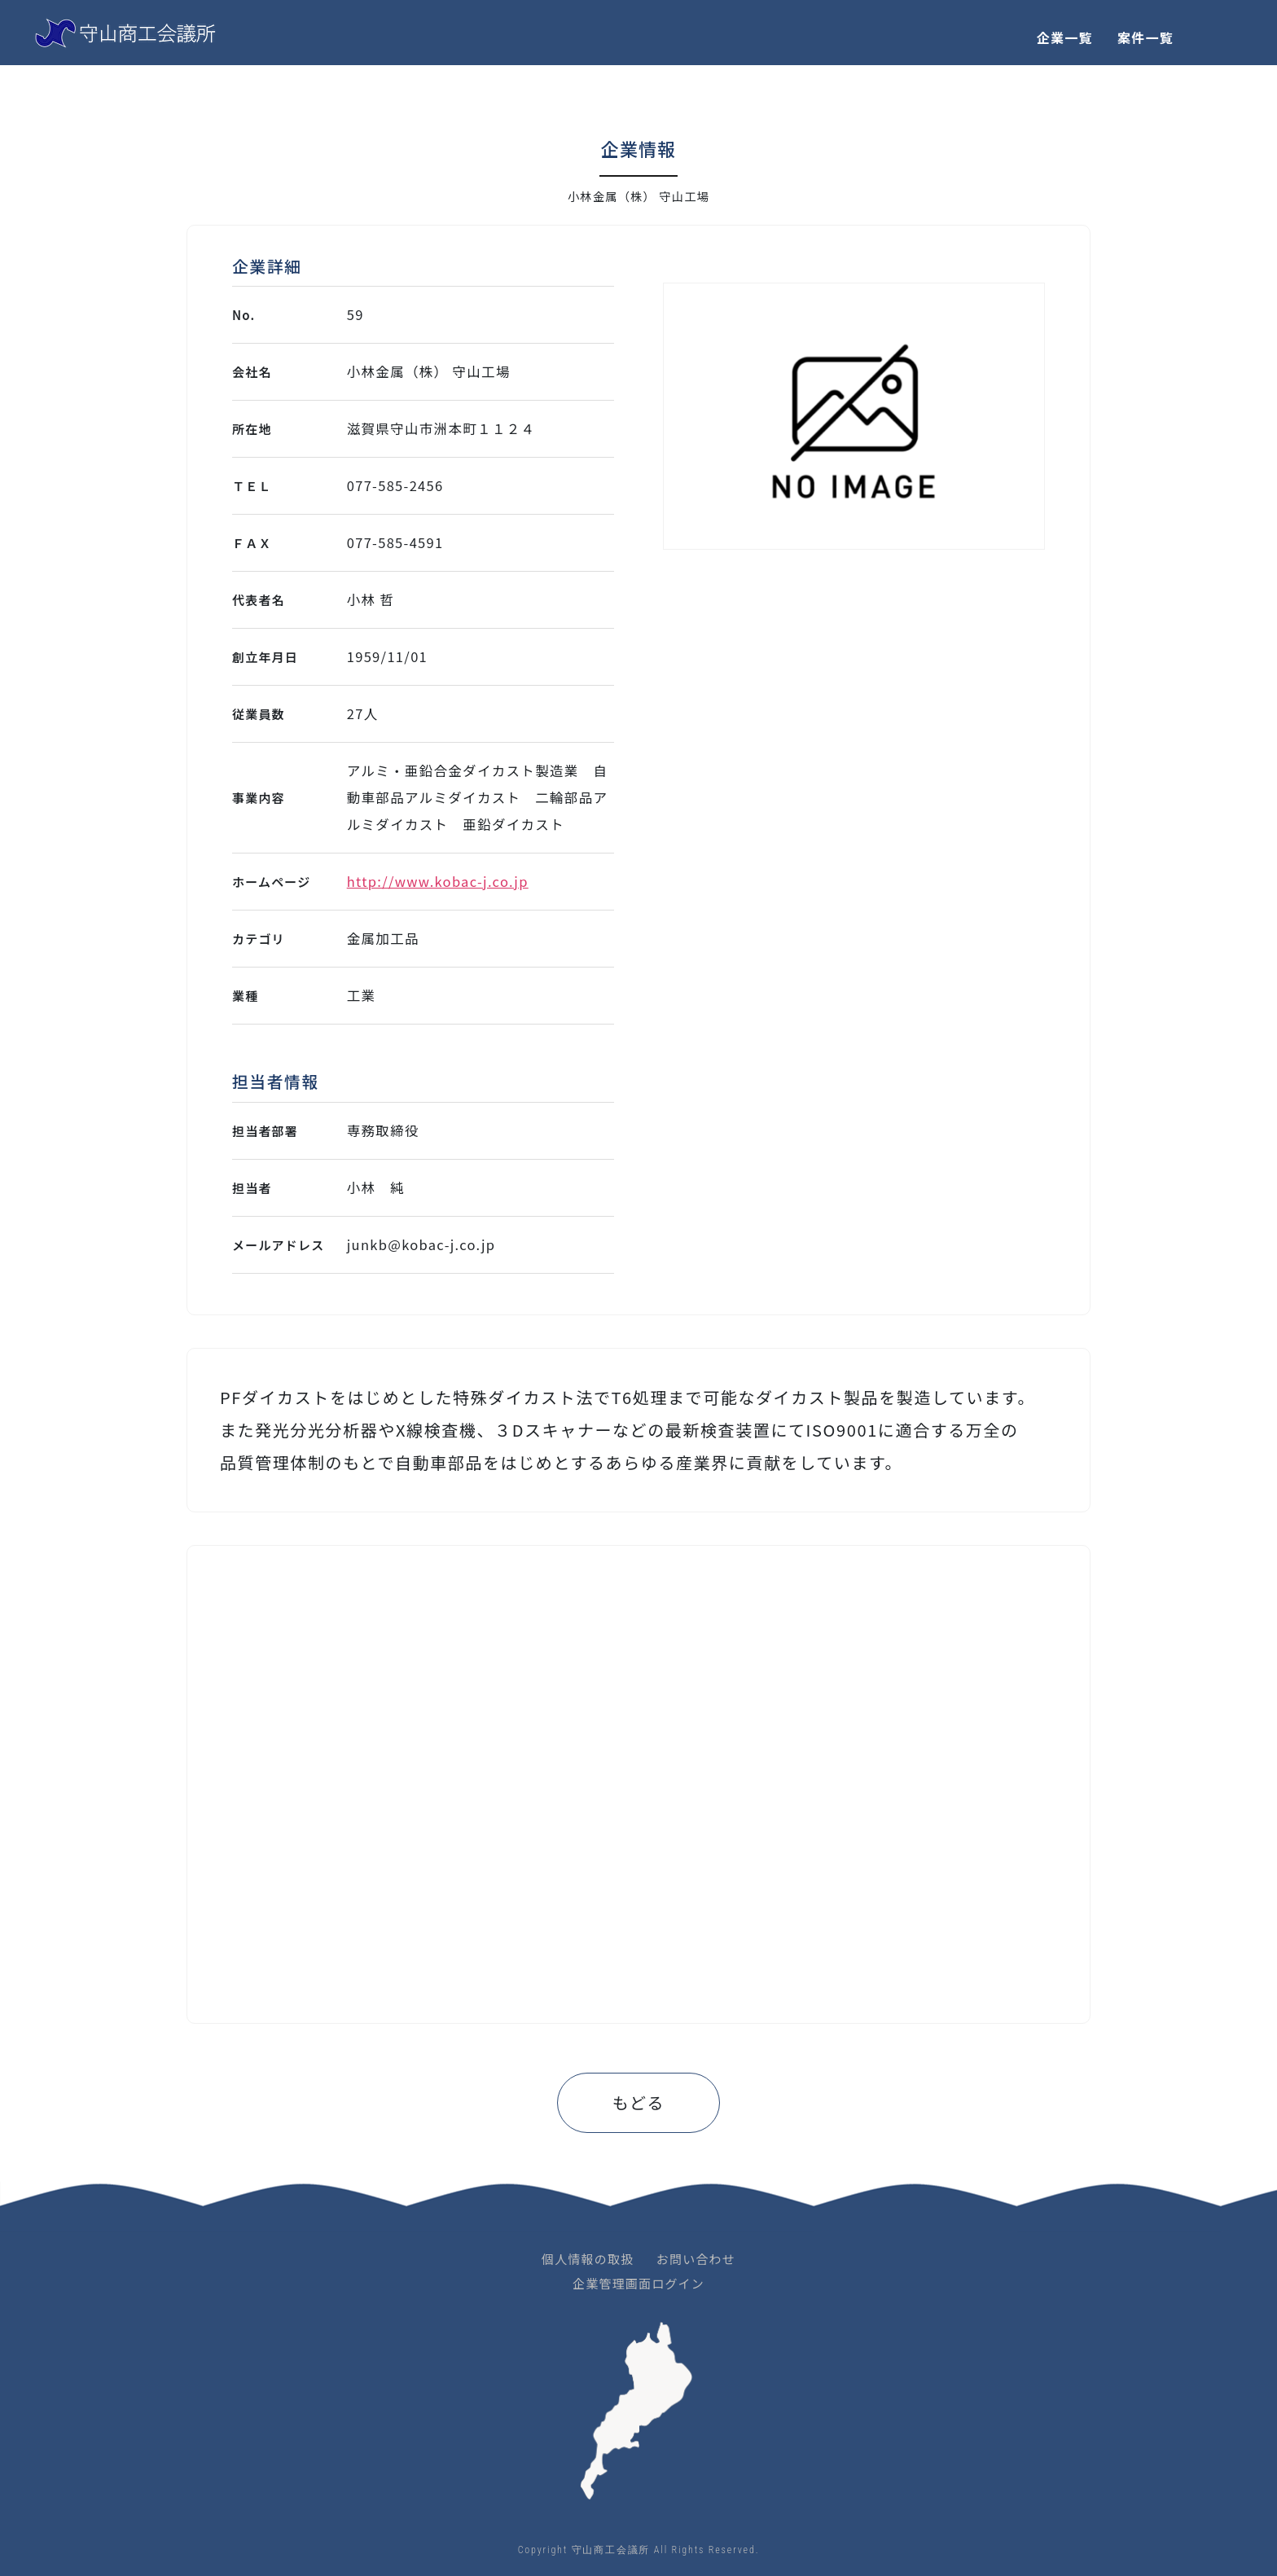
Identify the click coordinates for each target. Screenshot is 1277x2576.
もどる (638, 2102)
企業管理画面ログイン (638, 2283)
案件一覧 (1145, 37)
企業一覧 (1065, 37)
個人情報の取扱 (588, 2258)
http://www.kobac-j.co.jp (438, 881)
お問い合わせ (695, 2258)
